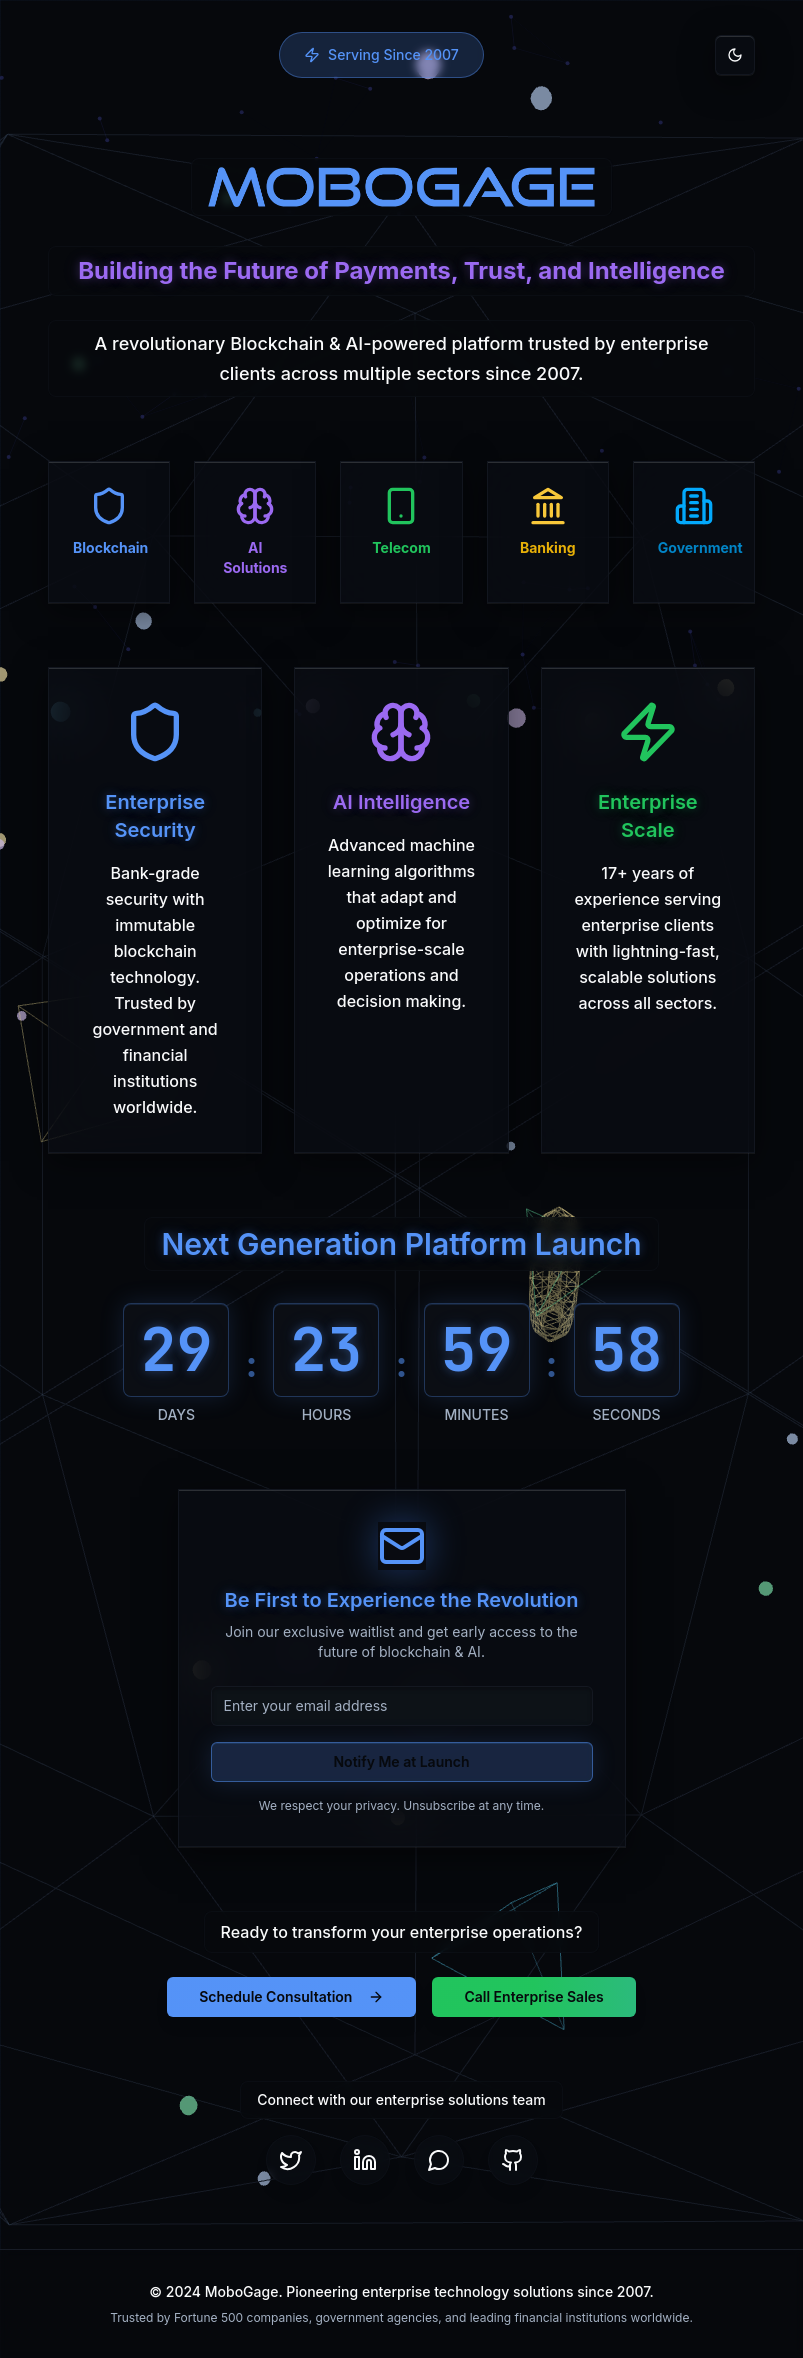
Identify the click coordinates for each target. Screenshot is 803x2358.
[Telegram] (439, 2160)
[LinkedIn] (365, 2160)
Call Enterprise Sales (533, 1996)
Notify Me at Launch (401, 1761)
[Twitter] (291, 2160)
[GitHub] (513, 2160)
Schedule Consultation (291, 1996)
